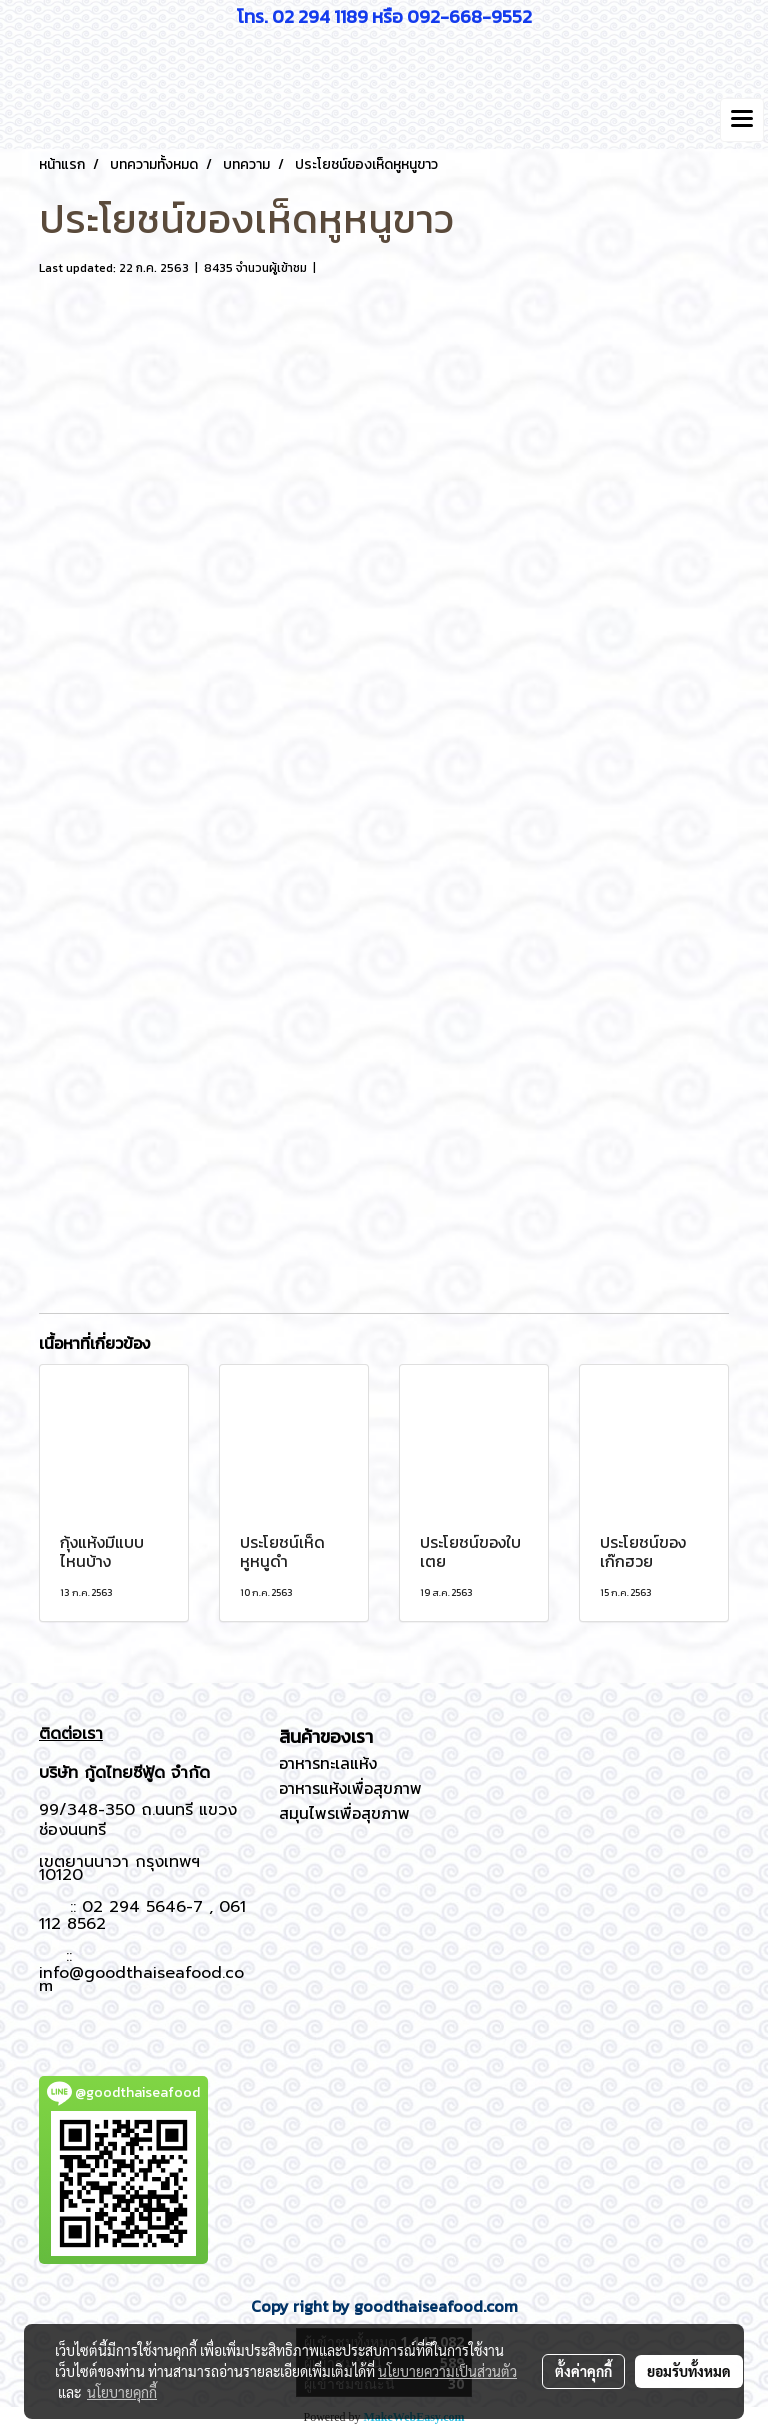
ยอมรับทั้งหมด (689, 2371)
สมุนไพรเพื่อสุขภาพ (344, 1813)
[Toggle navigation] (742, 120)
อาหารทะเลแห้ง (328, 1763)
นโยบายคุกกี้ (122, 2392)
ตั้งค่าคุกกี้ (583, 2371)
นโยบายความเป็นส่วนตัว (447, 2371)
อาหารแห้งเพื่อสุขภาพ (350, 1788)
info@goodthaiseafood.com (141, 1979)
